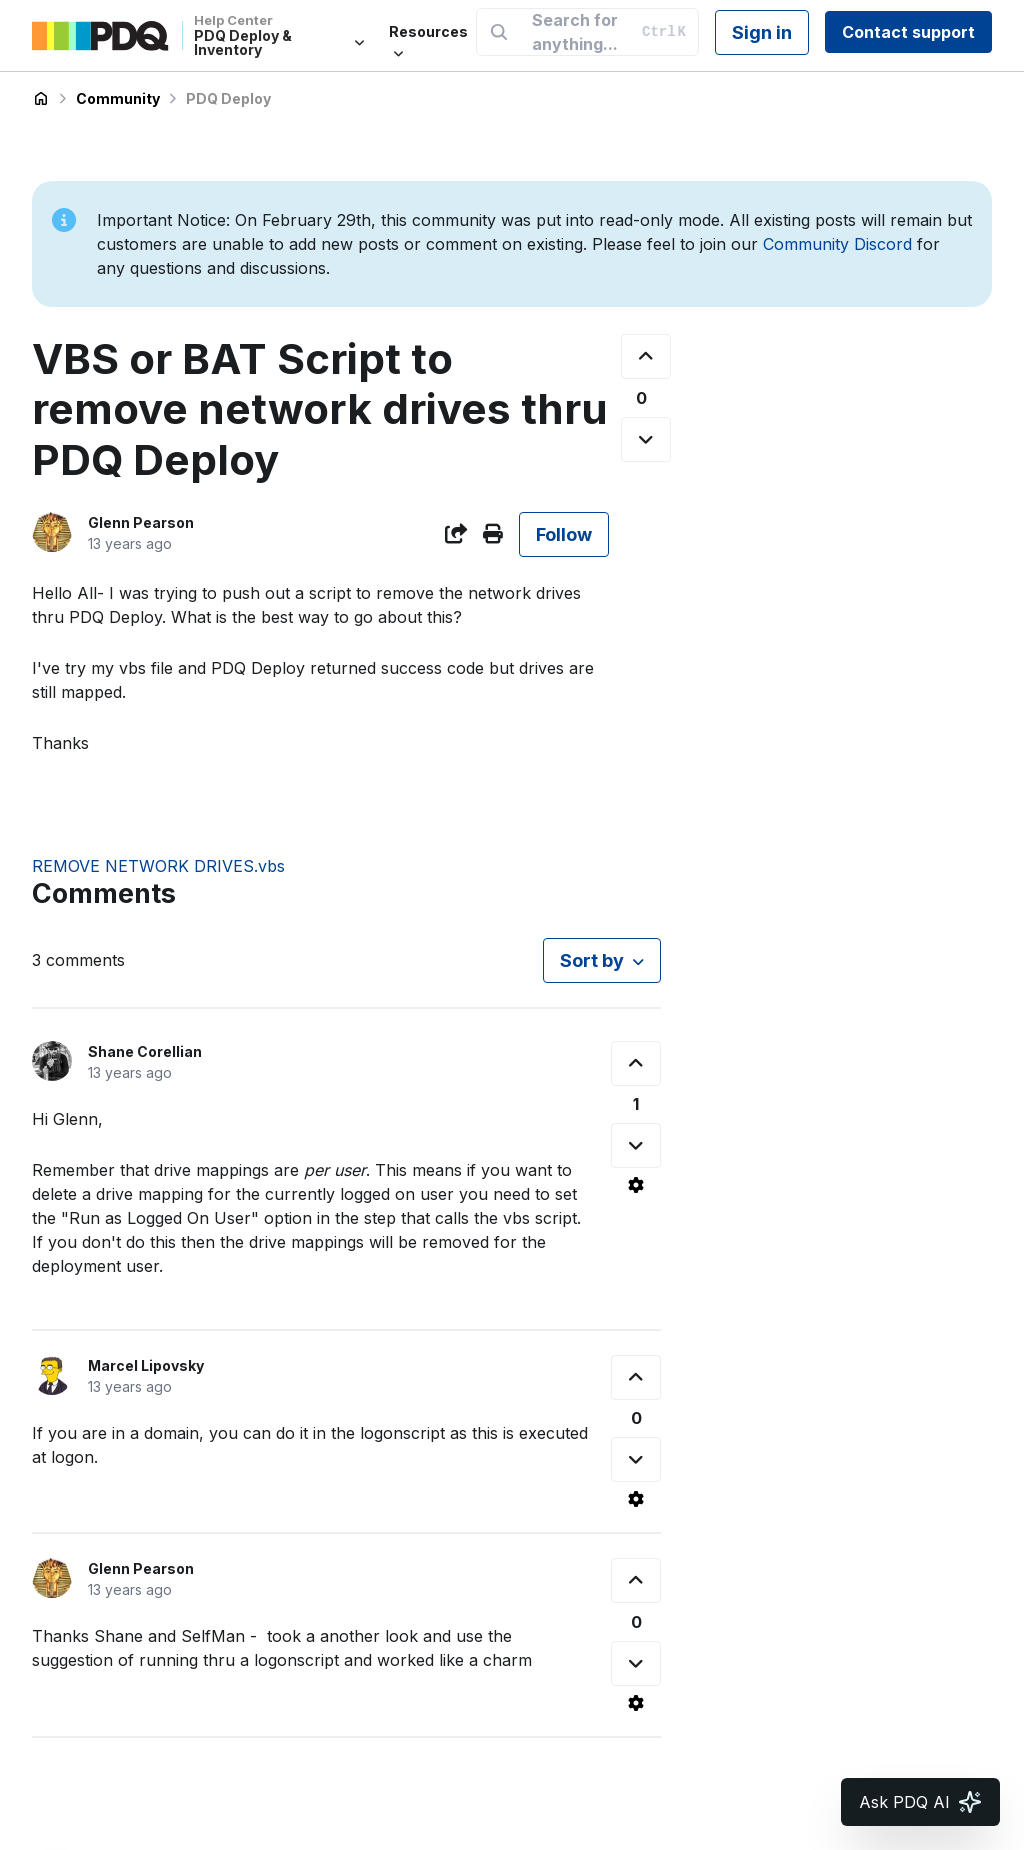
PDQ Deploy (228, 98)
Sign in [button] (762, 32)
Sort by (592, 960)
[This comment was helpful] (636, 1063)
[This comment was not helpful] (636, 1145)
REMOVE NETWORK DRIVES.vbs (158, 866)
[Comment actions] (636, 1185)
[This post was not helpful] (646, 439)
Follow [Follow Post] (564, 534)
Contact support (908, 32)
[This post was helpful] (646, 356)
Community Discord (837, 244)
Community (118, 98)
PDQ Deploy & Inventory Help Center (41, 99)
